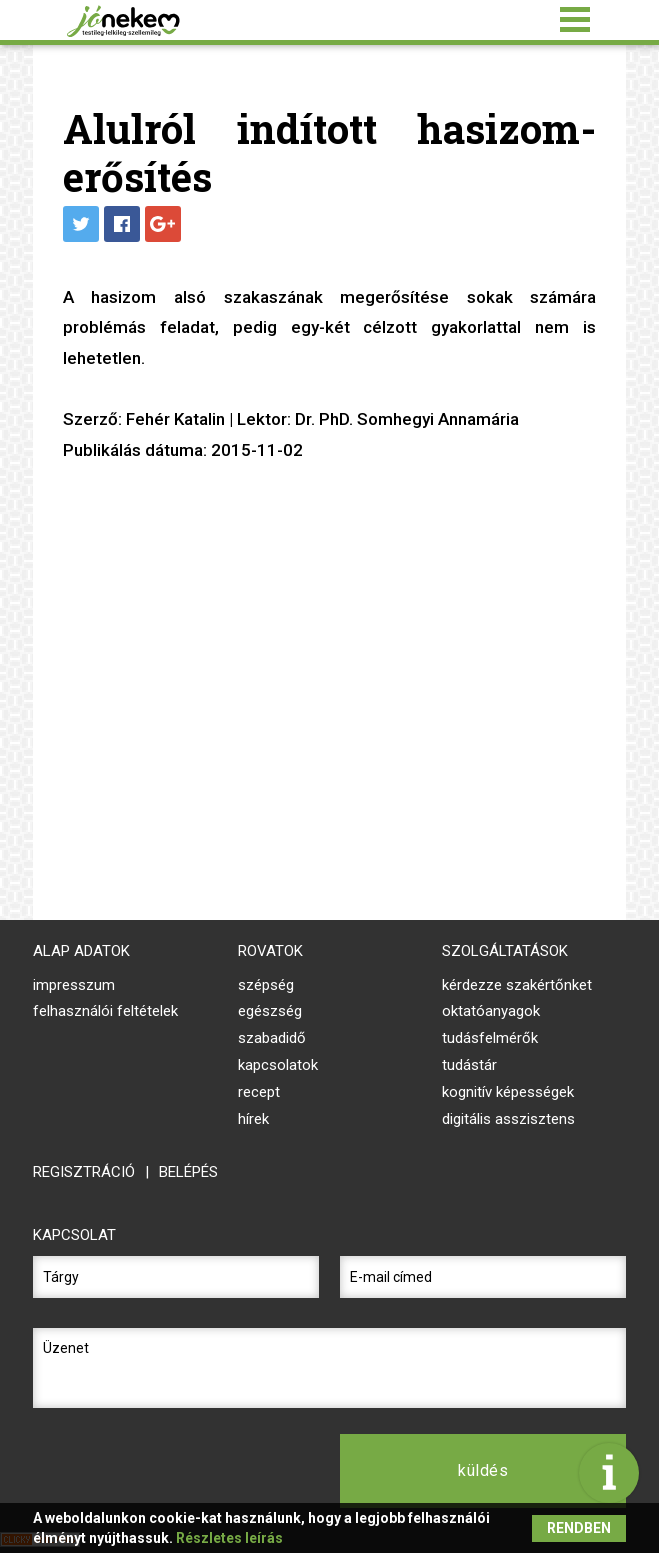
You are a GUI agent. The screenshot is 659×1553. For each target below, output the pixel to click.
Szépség (266, 985)
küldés (483, 1470)
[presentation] (176, 1470)
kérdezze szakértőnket (517, 985)
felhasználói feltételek (105, 1011)
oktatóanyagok (491, 1011)
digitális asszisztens (508, 1119)
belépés (188, 1172)
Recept (259, 1092)
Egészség (270, 1011)
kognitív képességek (508, 1092)
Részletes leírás (229, 1538)
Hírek (253, 1119)
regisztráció (84, 1172)
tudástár (469, 1065)
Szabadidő (272, 1038)
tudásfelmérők (490, 1038)
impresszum (74, 985)
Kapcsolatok (278, 1065)
